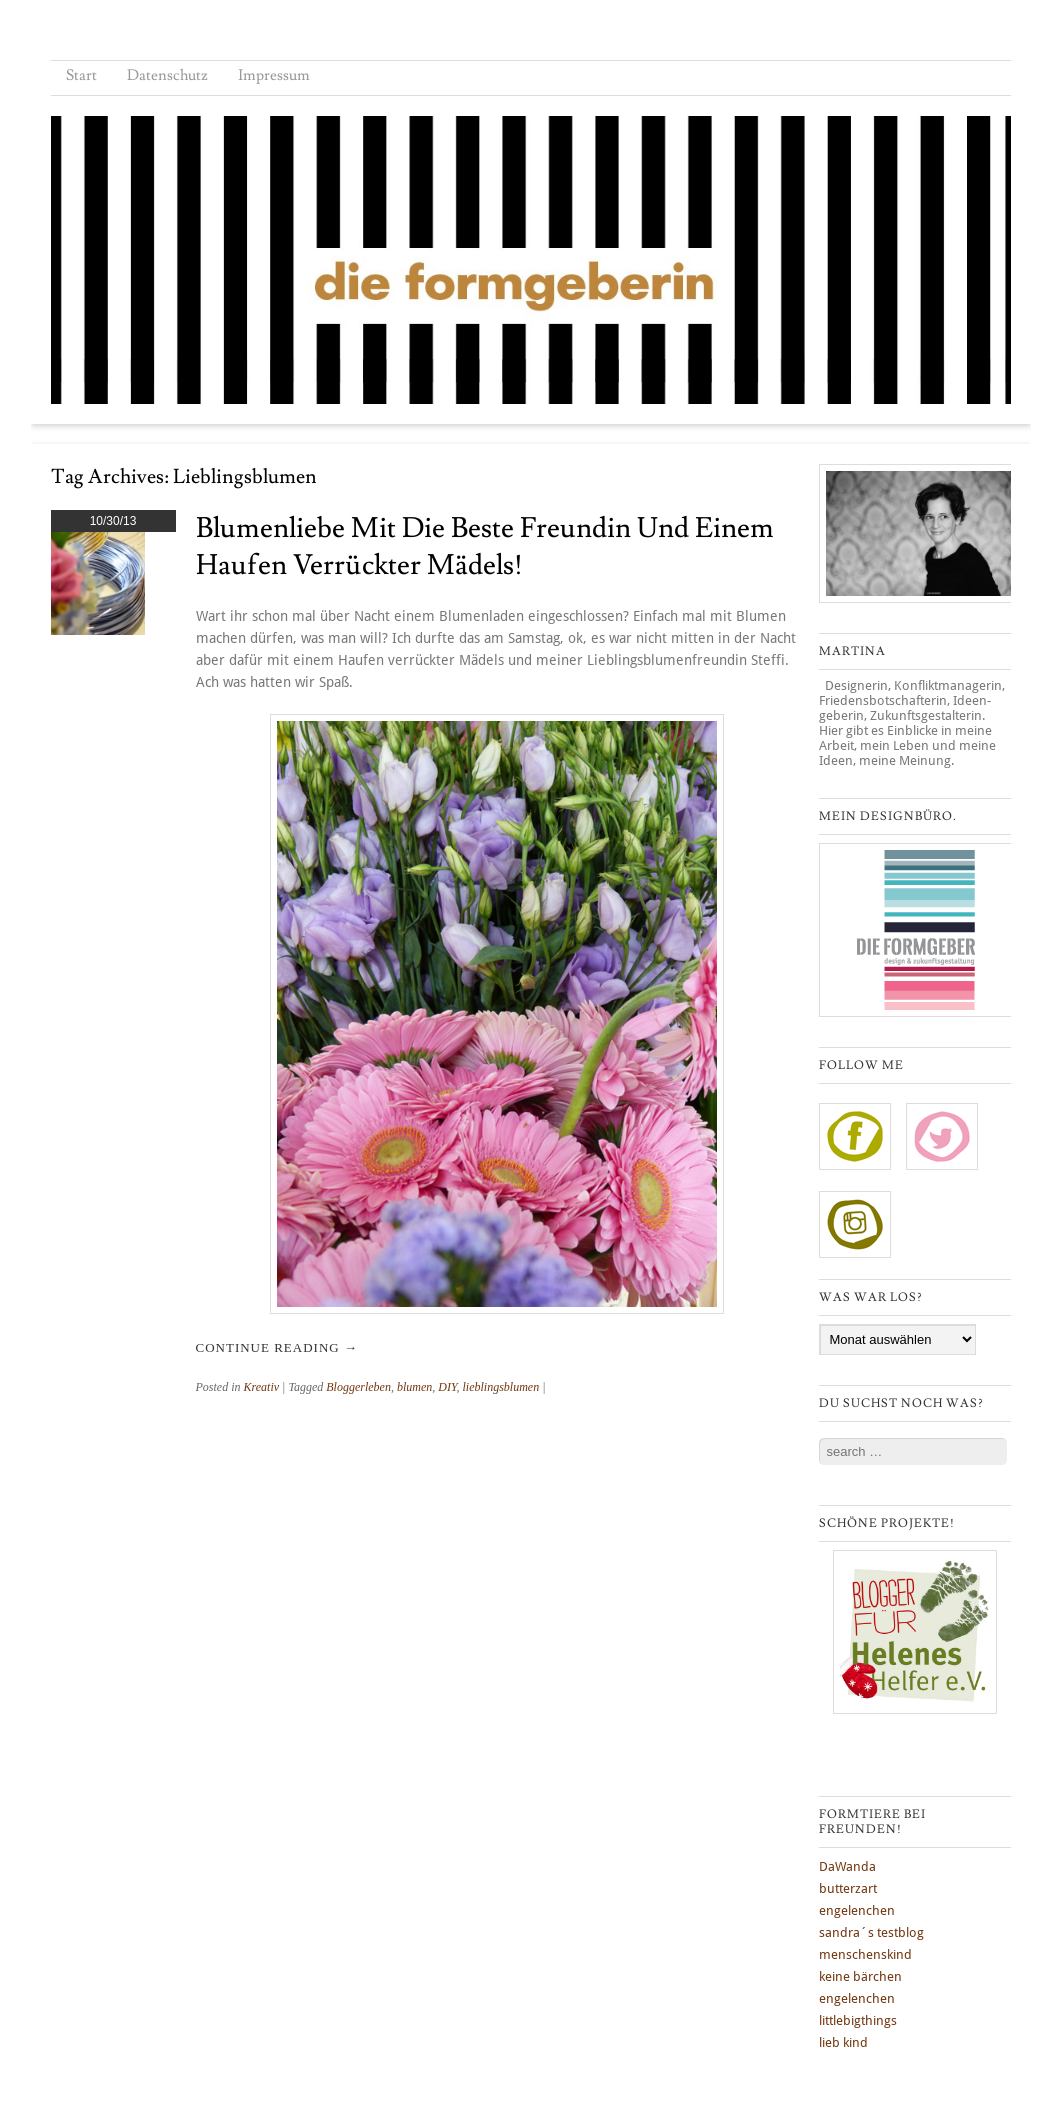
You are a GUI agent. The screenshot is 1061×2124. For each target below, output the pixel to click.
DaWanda (847, 1866)
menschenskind (865, 1954)
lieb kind (843, 2042)
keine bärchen (860, 1976)
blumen (414, 1387)
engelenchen (857, 1910)
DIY (447, 1387)
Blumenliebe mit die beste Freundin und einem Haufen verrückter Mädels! (485, 547)
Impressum (274, 75)
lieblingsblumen (501, 1387)
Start (81, 75)
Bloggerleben (358, 1387)
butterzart (848, 1888)
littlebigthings (858, 2020)
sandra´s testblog (871, 1932)
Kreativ (262, 1387)
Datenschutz (167, 75)
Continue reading (277, 1347)
